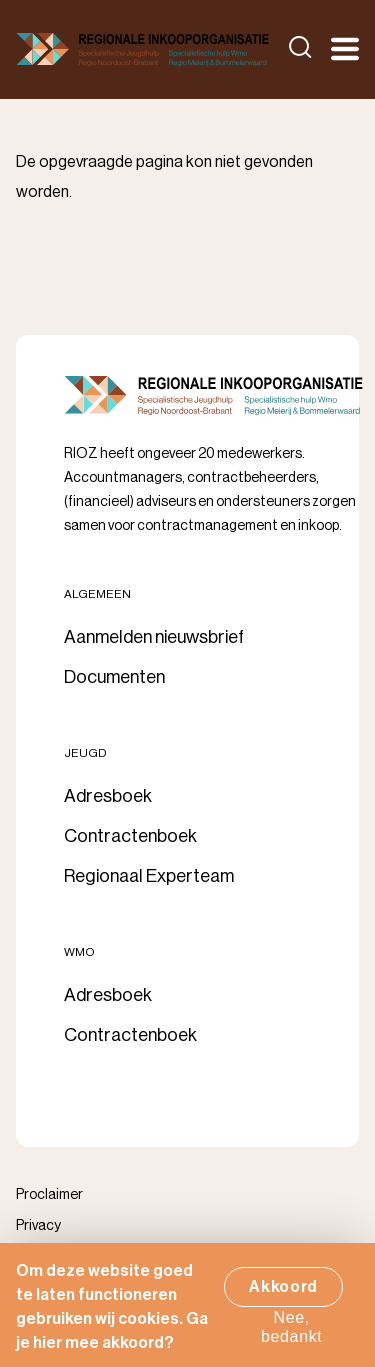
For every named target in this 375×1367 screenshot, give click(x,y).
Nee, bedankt (292, 1335)
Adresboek (108, 796)
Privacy (38, 1226)
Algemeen (97, 594)
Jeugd (85, 753)
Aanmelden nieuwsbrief (154, 637)
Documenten (114, 677)
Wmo (79, 952)
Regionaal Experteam (149, 876)
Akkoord (283, 1294)
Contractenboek (130, 836)
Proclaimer (49, 1195)
